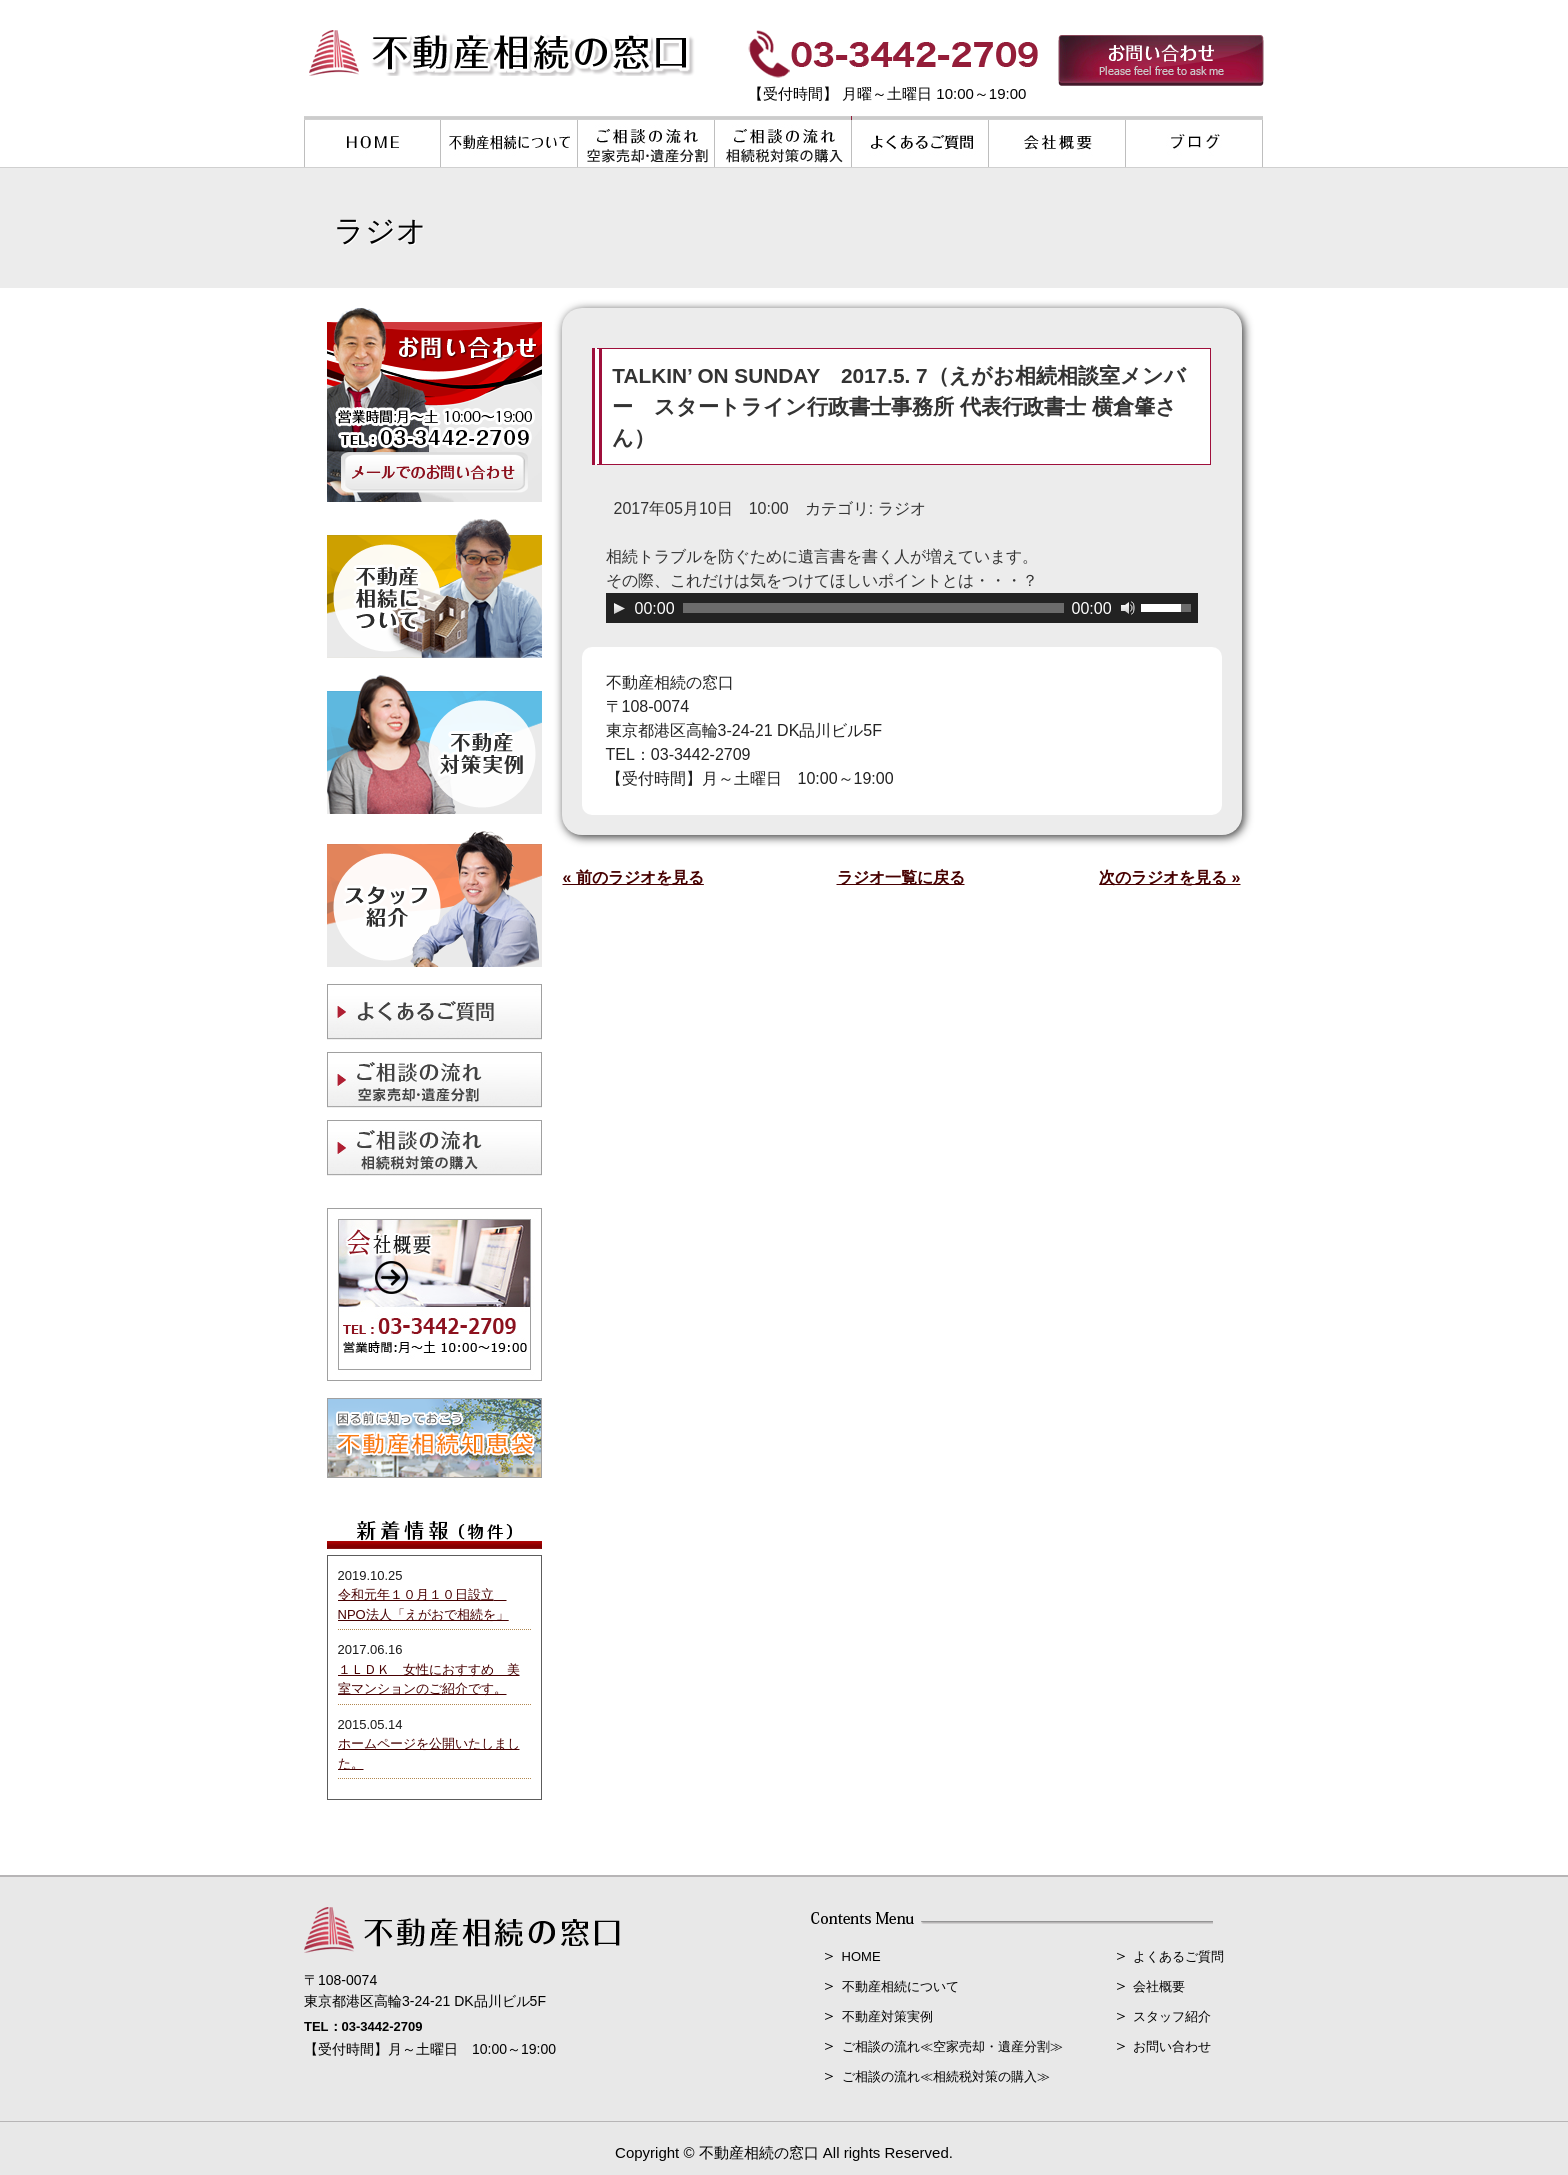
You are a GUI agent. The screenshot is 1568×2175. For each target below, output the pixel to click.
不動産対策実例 (887, 2016)
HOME (861, 1956)
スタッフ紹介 (1172, 2016)
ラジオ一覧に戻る (901, 877)
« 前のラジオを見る (633, 877)
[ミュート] (1128, 608)
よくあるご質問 (1178, 1956)
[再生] (619, 608)
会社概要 (1159, 1986)
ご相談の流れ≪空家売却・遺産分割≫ (952, 2046)
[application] (902, 608)
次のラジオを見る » (1169, 877)
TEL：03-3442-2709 (363, 2026)
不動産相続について (900, 1986)
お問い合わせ (1172, 2046)
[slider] (873, 608)
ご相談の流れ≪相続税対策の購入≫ (946, 2076)
